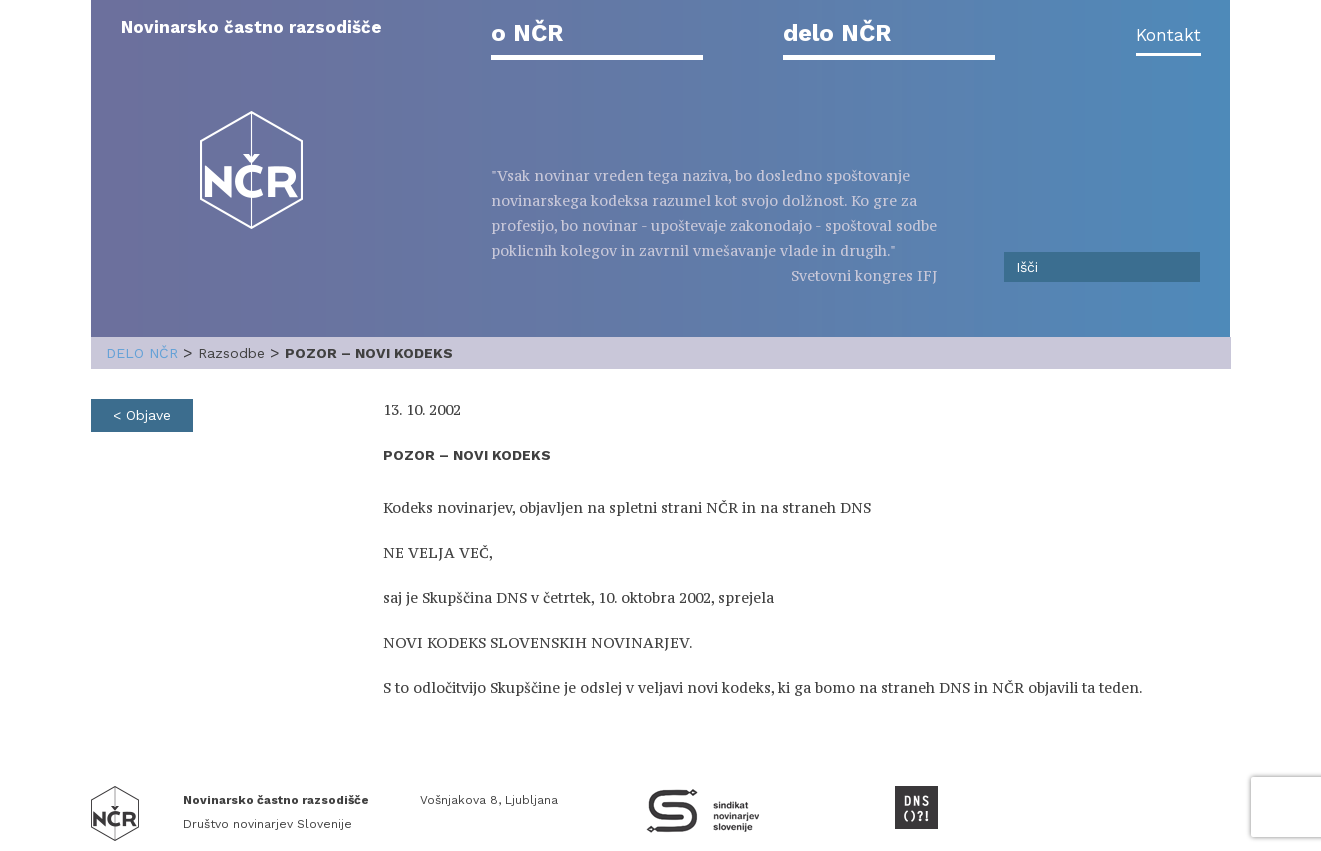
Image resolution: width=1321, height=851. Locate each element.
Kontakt (1168, 35)
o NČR (527, 33)
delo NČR (837, 33)
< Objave (142, 415)
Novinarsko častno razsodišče (251, 27)
